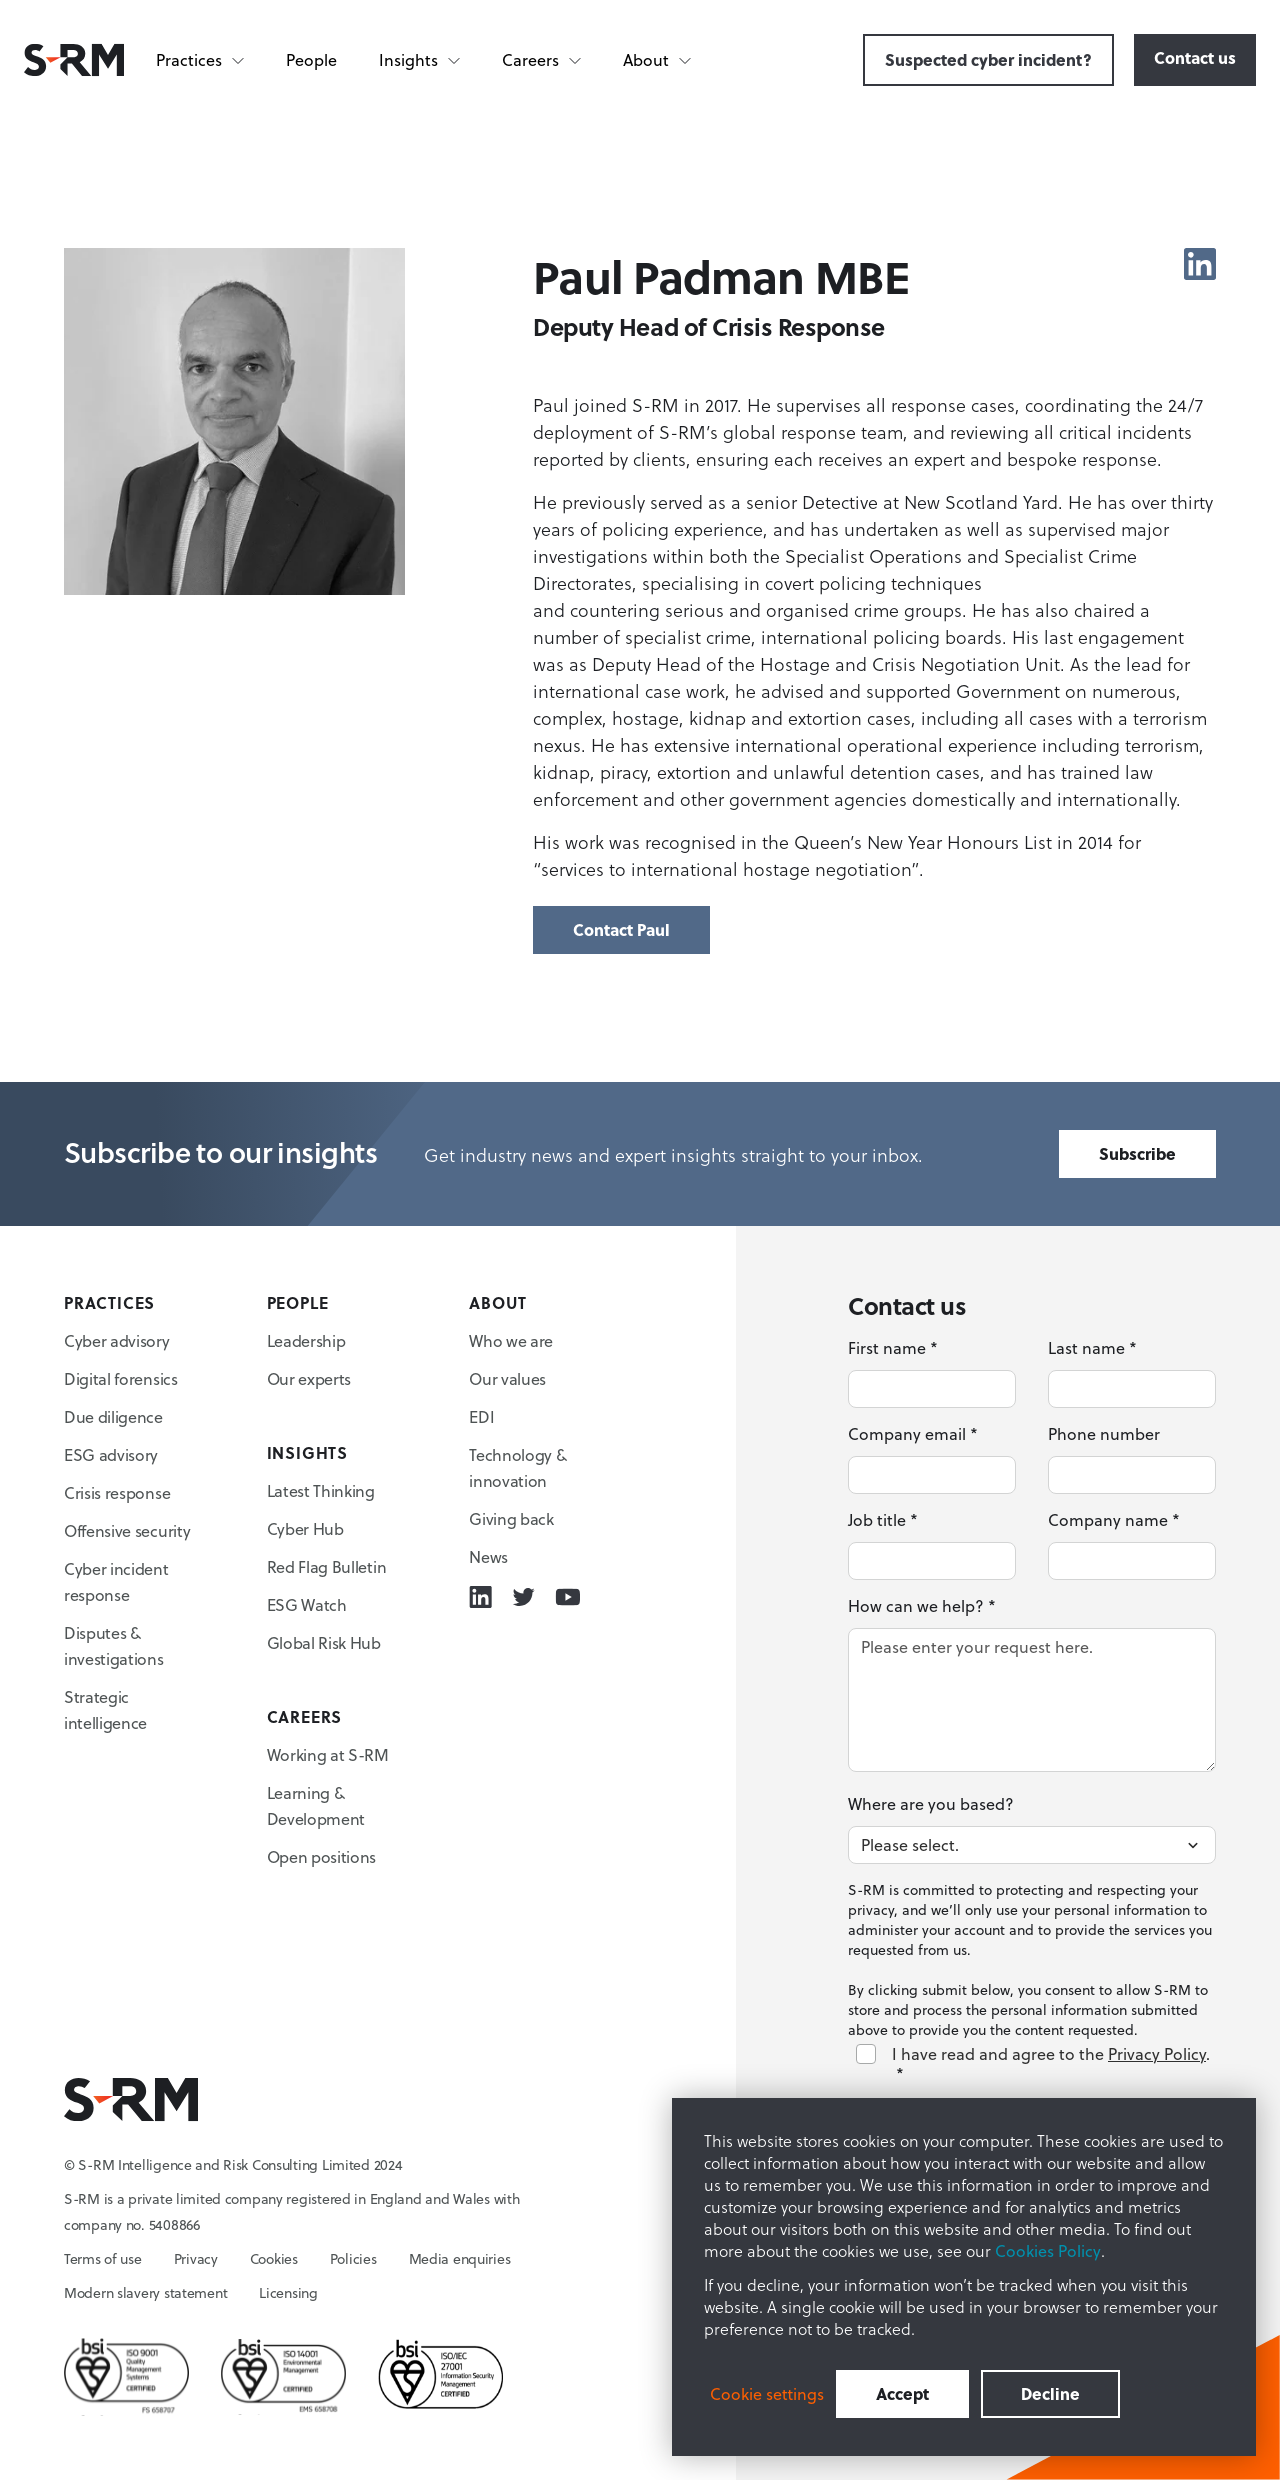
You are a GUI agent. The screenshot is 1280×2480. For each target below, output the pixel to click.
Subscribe (1137, 1153)
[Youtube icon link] (567, 1597)
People (311, 60)
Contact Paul (621, 929)
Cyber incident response (116, 1582)
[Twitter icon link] (523, 1597)
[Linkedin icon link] (1200, 264)
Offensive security (127, 1531)
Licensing (288, 2293)
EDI (481, 1417)
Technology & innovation (517, 1468)
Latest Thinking (321, 1491)
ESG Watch (307, 1605)
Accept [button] (902, 2393)
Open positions (322, 1857)
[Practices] (201, 60)
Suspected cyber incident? (988, 59)
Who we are (511, 1341)
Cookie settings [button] (767, 2394)
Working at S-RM (328, 1755)
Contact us (1195, 57)
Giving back (511, 1519)
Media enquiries (460, 2259)
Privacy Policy (1157, 2054)
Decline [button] (1050, 2393)
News (488, 1557)
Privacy (196, 2259)
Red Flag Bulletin (327, 1567)
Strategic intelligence (105, 1710)
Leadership (306, 1341)
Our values (507, 1379)
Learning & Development (316, 1806)
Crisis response (117, 1493)
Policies (353, 2259)
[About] (658, 60)
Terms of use (103, 2259)
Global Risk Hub (324, 1643)
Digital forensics (121, 1379)
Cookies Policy (1048, 2251)
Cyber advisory (117, 1341)
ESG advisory (111, 1455)
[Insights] (420, 60)
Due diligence (113, 1417)
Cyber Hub (305, 1529)
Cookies (274, 2259)
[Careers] (542, 60)
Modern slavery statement (145, 2293)
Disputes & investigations (114, 1646)
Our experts (309, 1379)
